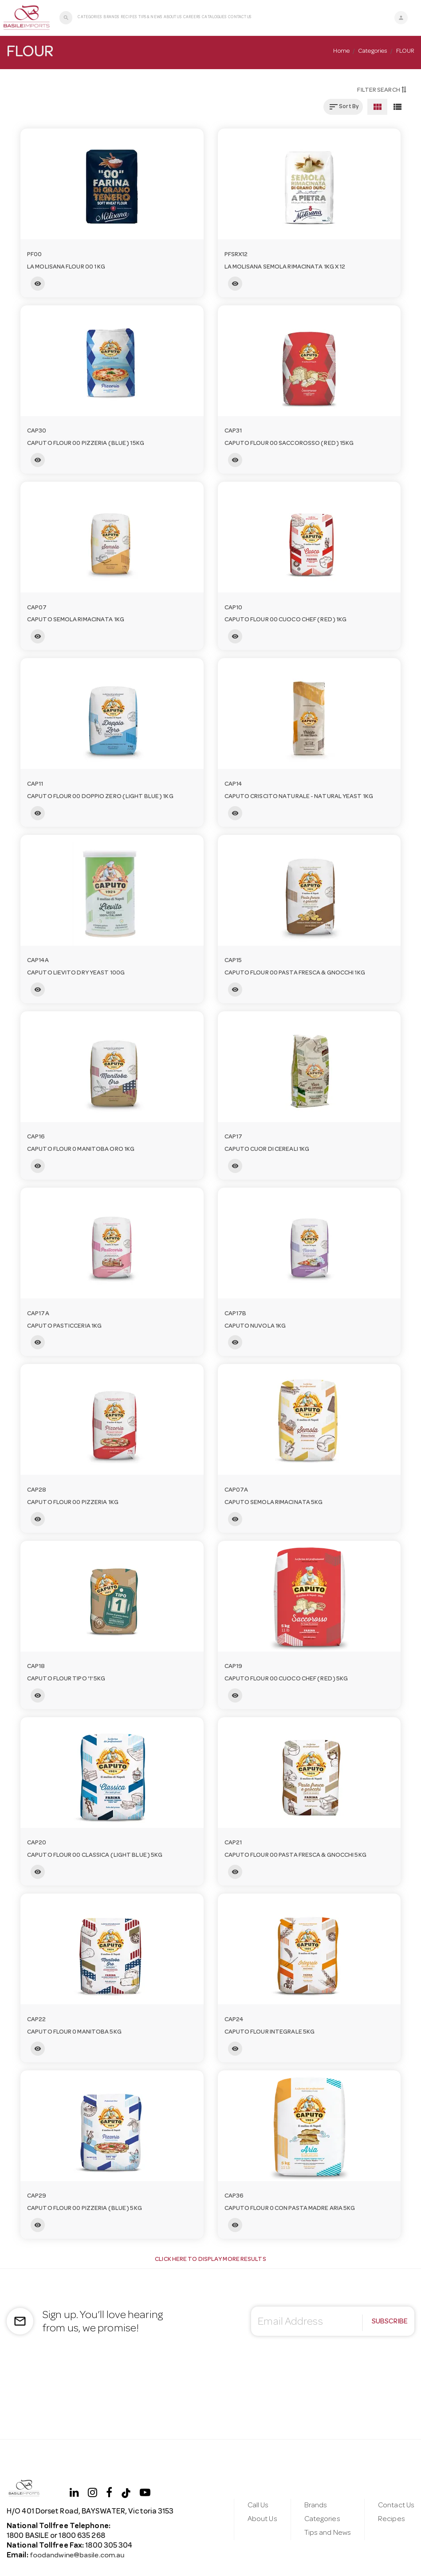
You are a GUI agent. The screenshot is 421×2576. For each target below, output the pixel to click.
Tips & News (149, 17)
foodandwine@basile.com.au (79, 2556)
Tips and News (327, 2533)
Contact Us (239, 17)
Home (341, 51)
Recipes (128, 17)
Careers (191, 17)
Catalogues (214, 17)
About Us (172, 17)
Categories (90, 17)
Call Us (257, 2505)
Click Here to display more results (210, 2259)
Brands (111, 17)
